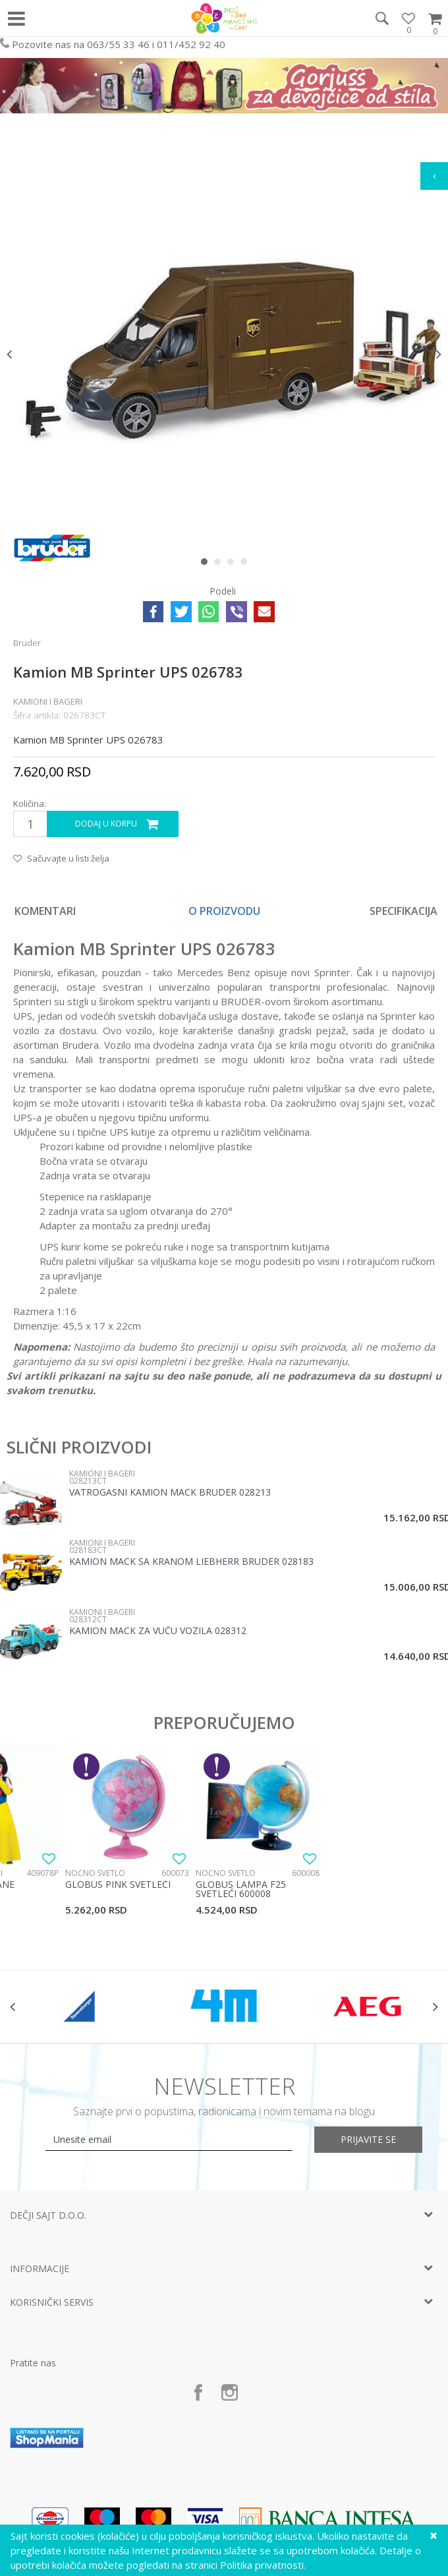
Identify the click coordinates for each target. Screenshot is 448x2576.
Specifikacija (403, 911)
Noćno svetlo (95, 1873)
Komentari (45, 911)
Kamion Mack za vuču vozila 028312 (157, 1631)
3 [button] (234, 564)
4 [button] (247, 564)
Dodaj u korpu (106, 823)
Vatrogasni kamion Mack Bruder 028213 (170, 1493)
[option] (224, 353)
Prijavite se (369, 2139)
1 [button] (207, 564)
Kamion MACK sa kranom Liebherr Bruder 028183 (191, 1562)
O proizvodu (224, 911)
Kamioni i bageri (47, 701)
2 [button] (220, 564)
